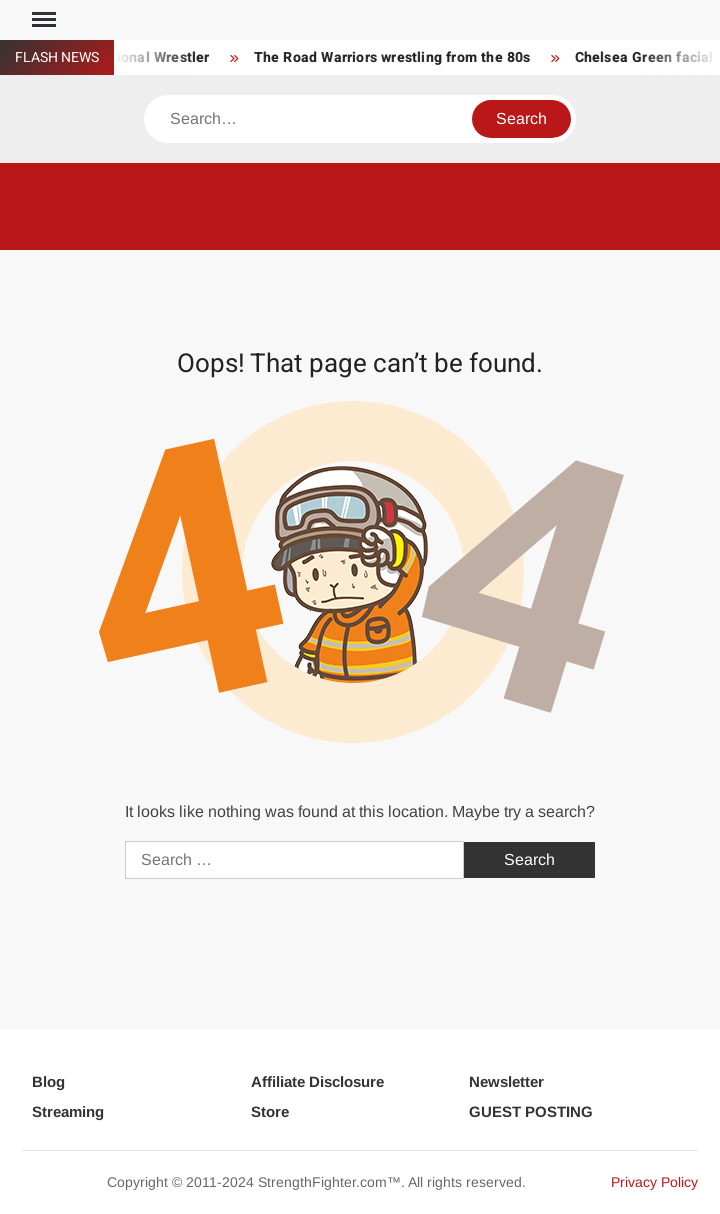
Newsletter (506, 1081)
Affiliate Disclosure (317, 1081)
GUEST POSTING (531, 1111)
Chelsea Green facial (647, 57)
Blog (48, 1081)
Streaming (68, 1111)
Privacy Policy (654, 1182)
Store (270, 1111)
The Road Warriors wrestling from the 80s (395, 57)
